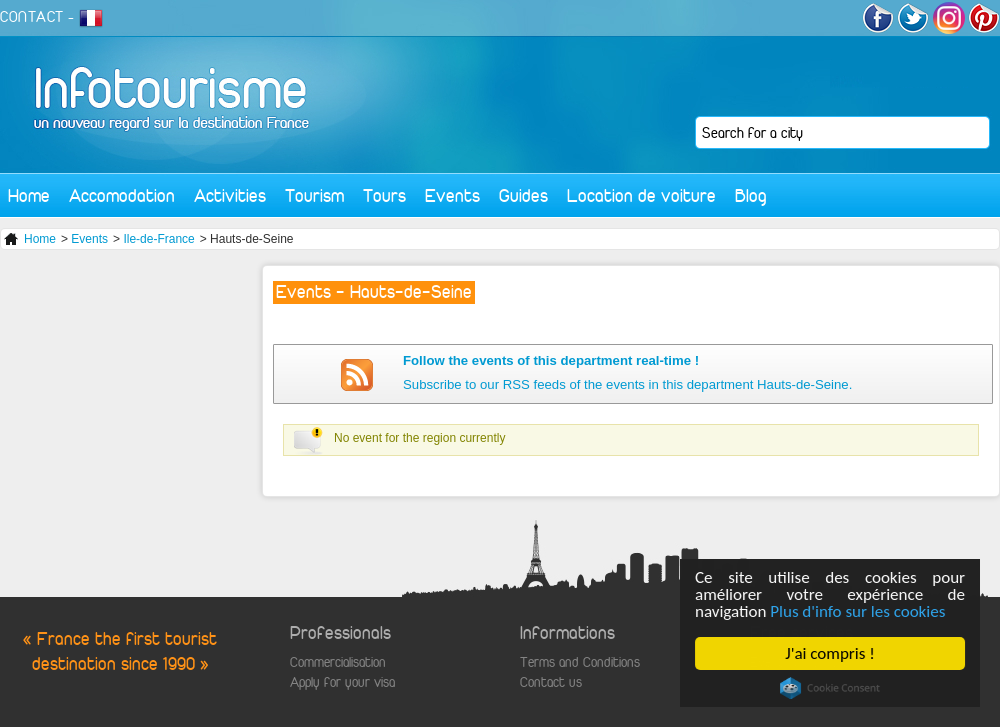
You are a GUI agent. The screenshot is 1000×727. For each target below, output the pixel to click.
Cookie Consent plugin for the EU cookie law (830, 688)
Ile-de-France (158, 239)
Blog (751, 195)
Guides (523, 195)
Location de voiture (641, 195)
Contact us (551, 682)
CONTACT (32, 17)
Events (452, 195)
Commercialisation (338, 662)
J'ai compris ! (829, 653)
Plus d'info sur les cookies (857, 611)
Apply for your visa (342, 682)
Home (29, 195)
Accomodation (122, 195)
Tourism (314, 195)
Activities (230, 195)
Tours (384, 195)
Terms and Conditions (580, 662)
